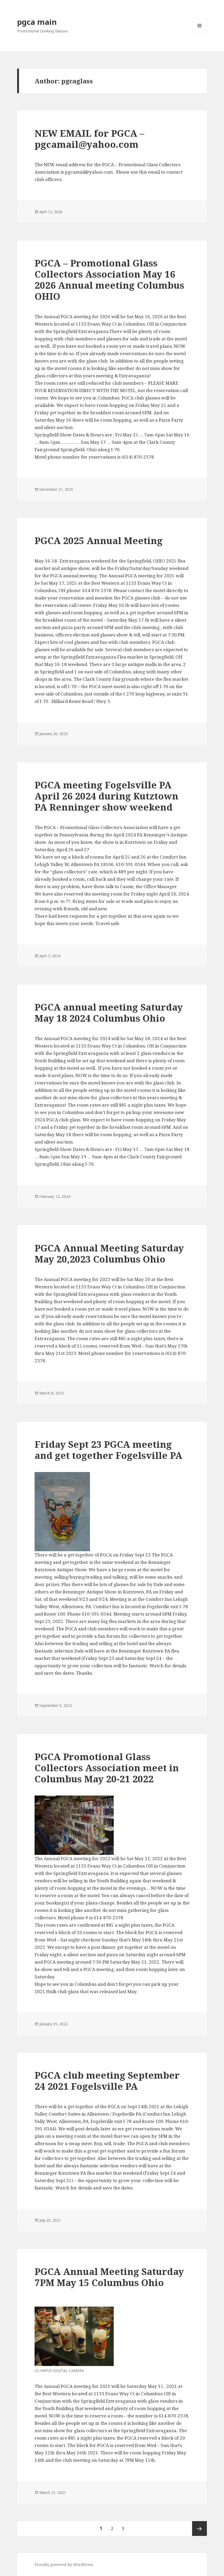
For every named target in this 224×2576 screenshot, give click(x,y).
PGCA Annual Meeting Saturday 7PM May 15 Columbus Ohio (109, 2277)
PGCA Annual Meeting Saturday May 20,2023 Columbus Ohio (109, 1253)
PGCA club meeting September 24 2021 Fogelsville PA (107, 2080)
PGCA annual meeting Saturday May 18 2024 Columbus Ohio (109, 1012)
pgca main (37, 22)
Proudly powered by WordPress (64, 2564)
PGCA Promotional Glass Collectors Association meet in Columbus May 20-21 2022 (107, 1767)
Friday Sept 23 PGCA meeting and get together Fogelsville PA (108, 1449)
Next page (199, 2528)
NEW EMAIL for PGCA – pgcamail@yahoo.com (89, 138)
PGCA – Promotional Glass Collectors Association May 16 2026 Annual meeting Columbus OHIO (109, 279)
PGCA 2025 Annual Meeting (99, 540)
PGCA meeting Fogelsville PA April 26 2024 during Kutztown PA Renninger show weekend (106, 796)
